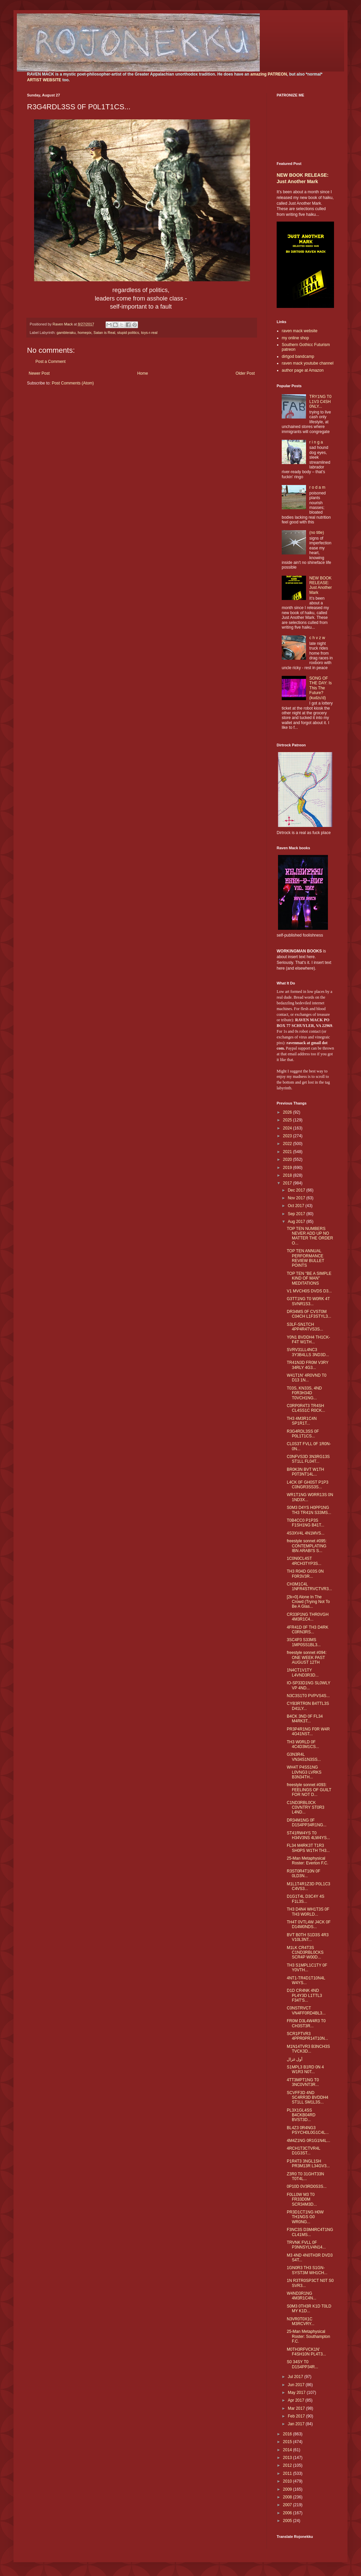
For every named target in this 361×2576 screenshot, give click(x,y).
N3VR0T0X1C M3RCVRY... (300, 2321)
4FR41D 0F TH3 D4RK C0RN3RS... (307, 1629)
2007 (288, 2504)
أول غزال (294, 2059)
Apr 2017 (296, 2400)
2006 (288, 2513)
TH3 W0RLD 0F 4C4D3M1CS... (303, 1744)
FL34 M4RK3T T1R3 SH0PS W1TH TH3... (308, 1848)
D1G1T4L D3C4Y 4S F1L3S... (305, 1899)
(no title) (316, 532)
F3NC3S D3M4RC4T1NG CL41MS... (310, 2232)
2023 (288, 1136)
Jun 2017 (297, 2384)
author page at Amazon (303, 370)
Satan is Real (104, 333)
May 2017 (297, 2392)
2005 (288, 2520)
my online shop (295, 338)
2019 (288, 1167)
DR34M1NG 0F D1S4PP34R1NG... (307, 1822)
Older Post (245, 373)
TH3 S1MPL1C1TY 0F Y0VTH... (307, 1967)
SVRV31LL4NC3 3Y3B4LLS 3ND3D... (308, 1352)
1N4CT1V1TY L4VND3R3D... (302, 1672)
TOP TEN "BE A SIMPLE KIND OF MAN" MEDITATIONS (309, 1278)
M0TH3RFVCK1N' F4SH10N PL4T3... (306, 2351)
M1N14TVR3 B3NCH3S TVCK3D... (308, 2049)
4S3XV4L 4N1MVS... (306, 1533)
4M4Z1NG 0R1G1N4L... (308, 2140)
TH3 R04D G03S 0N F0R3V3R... (305, 1573)
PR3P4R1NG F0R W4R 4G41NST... (308, 1731)
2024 (288, 1128)
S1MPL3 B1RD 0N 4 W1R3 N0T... (305, 2069)
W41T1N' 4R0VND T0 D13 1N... (306, 1377)
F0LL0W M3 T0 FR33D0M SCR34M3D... (302, 2199)
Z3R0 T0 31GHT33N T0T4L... (305, 2176)
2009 (288, 2489)
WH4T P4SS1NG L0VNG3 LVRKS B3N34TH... (304, 1772)
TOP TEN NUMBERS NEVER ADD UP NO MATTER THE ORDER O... (310, 1236)
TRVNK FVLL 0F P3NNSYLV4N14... (306, 2245)
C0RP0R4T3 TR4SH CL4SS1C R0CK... (306, 1408)
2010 (288, 2481)
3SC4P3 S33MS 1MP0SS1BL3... (304, 1642)
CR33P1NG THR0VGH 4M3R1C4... (308, 1617)
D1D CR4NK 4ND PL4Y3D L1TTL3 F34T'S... (304, 1995)
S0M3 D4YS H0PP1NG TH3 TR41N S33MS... (309, 1510)
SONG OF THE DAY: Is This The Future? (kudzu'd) (320, 688)
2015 (288, 2441)
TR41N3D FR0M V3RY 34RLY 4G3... (308, 1365)
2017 (288, 1183)
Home (142, 373)
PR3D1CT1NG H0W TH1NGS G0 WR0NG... (305, 2217)
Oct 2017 (296, 1205)
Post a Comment (50, 361)
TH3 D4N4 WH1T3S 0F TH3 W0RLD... (308, 1911)
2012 (288, 2465)
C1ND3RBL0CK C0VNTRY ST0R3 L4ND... (305, 1807)
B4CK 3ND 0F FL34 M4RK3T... (305, 1718)
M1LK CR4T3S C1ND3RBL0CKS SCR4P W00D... (305, 1952)
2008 (288, 2497)
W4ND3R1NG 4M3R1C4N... (301, 2295)
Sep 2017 (297, 1213)
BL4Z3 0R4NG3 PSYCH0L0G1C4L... (308, 2130)
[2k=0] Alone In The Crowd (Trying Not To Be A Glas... (308, 1602)
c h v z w (317, 637)
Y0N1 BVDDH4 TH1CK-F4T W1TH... (308, 1339)
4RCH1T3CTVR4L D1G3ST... (303, 2150)
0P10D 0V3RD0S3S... (307, 2186)
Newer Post (39, 373)
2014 (288, 2450)
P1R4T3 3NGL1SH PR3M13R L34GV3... (308, 2163)
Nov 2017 (297, 1198)
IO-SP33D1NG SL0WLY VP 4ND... (308, 1685)
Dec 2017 (297, 1190)
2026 (288, 1112)
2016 (288, 2434)
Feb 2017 (297, 2416)
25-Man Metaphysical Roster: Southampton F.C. (308, 2336)
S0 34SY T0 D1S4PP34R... (302, 2364)
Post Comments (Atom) (73, 383)
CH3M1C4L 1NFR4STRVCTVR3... (309, 1586)
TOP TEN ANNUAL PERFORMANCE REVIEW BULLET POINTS (305, 1258)
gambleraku (66, 333)
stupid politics (128, 333)
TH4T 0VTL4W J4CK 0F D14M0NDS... (309, 1924)
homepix (84, 333)
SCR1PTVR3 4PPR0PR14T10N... (307, 2036)
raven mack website (299, 330)
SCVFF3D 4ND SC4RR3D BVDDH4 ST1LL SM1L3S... (307, 2097)
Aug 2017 (297, 1221)
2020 (288, 1159)
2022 (288, 1143)
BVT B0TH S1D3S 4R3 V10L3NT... (308, 1937)
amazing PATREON (268, 74)
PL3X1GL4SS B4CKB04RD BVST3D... (301, 2115)
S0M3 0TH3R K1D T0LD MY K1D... (309, 2308)
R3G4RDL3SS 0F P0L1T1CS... (303, 1433)
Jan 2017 (297, 2424)
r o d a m (317, 487)
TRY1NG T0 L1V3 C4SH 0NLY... (320, 401)
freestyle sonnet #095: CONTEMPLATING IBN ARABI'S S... (307, 1546)
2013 (288, 2457)
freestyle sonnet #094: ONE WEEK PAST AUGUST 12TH (307, 1657)
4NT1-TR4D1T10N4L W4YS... (306, 1980)
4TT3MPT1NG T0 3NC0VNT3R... (303, 2082)
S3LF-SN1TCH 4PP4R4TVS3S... (305, 1327)
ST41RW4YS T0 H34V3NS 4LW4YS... (308, 1835)
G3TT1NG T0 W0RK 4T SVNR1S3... (308, 1301)
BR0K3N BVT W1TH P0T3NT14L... (305, 1472)
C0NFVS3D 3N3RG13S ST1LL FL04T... (308, 1459)
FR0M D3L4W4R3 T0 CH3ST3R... (306, 2023)
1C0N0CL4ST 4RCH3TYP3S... (304, 1561)
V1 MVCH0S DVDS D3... (309, 1291)
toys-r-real (149, 333)
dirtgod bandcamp (298, 356)
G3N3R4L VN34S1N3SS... (304, 1757)
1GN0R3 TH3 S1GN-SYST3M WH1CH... (307, 2270)
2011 (288, 2473)
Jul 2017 (296, 2376)
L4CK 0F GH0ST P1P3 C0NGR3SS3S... (307, 1484)
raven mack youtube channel (307, 363)
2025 (288, 1120)
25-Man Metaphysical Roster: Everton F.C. (307, 1860)
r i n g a (316, 442)
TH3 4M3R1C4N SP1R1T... (302, 1421)
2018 (288, 1175)
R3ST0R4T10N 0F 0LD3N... (303, 1873)
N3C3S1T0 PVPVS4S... (308, 1695)
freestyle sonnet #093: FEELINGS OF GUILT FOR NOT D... (309, 1789)
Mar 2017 (297, 2408)
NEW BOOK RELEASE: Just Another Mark (320, 585)
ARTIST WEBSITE (44, 80)
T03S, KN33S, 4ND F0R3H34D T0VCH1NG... (304, 1393)
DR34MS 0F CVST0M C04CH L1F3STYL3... (309, 1314)
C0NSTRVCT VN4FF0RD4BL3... (306, 2010)
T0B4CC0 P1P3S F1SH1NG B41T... (305, 1522)
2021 (288, 1151)
